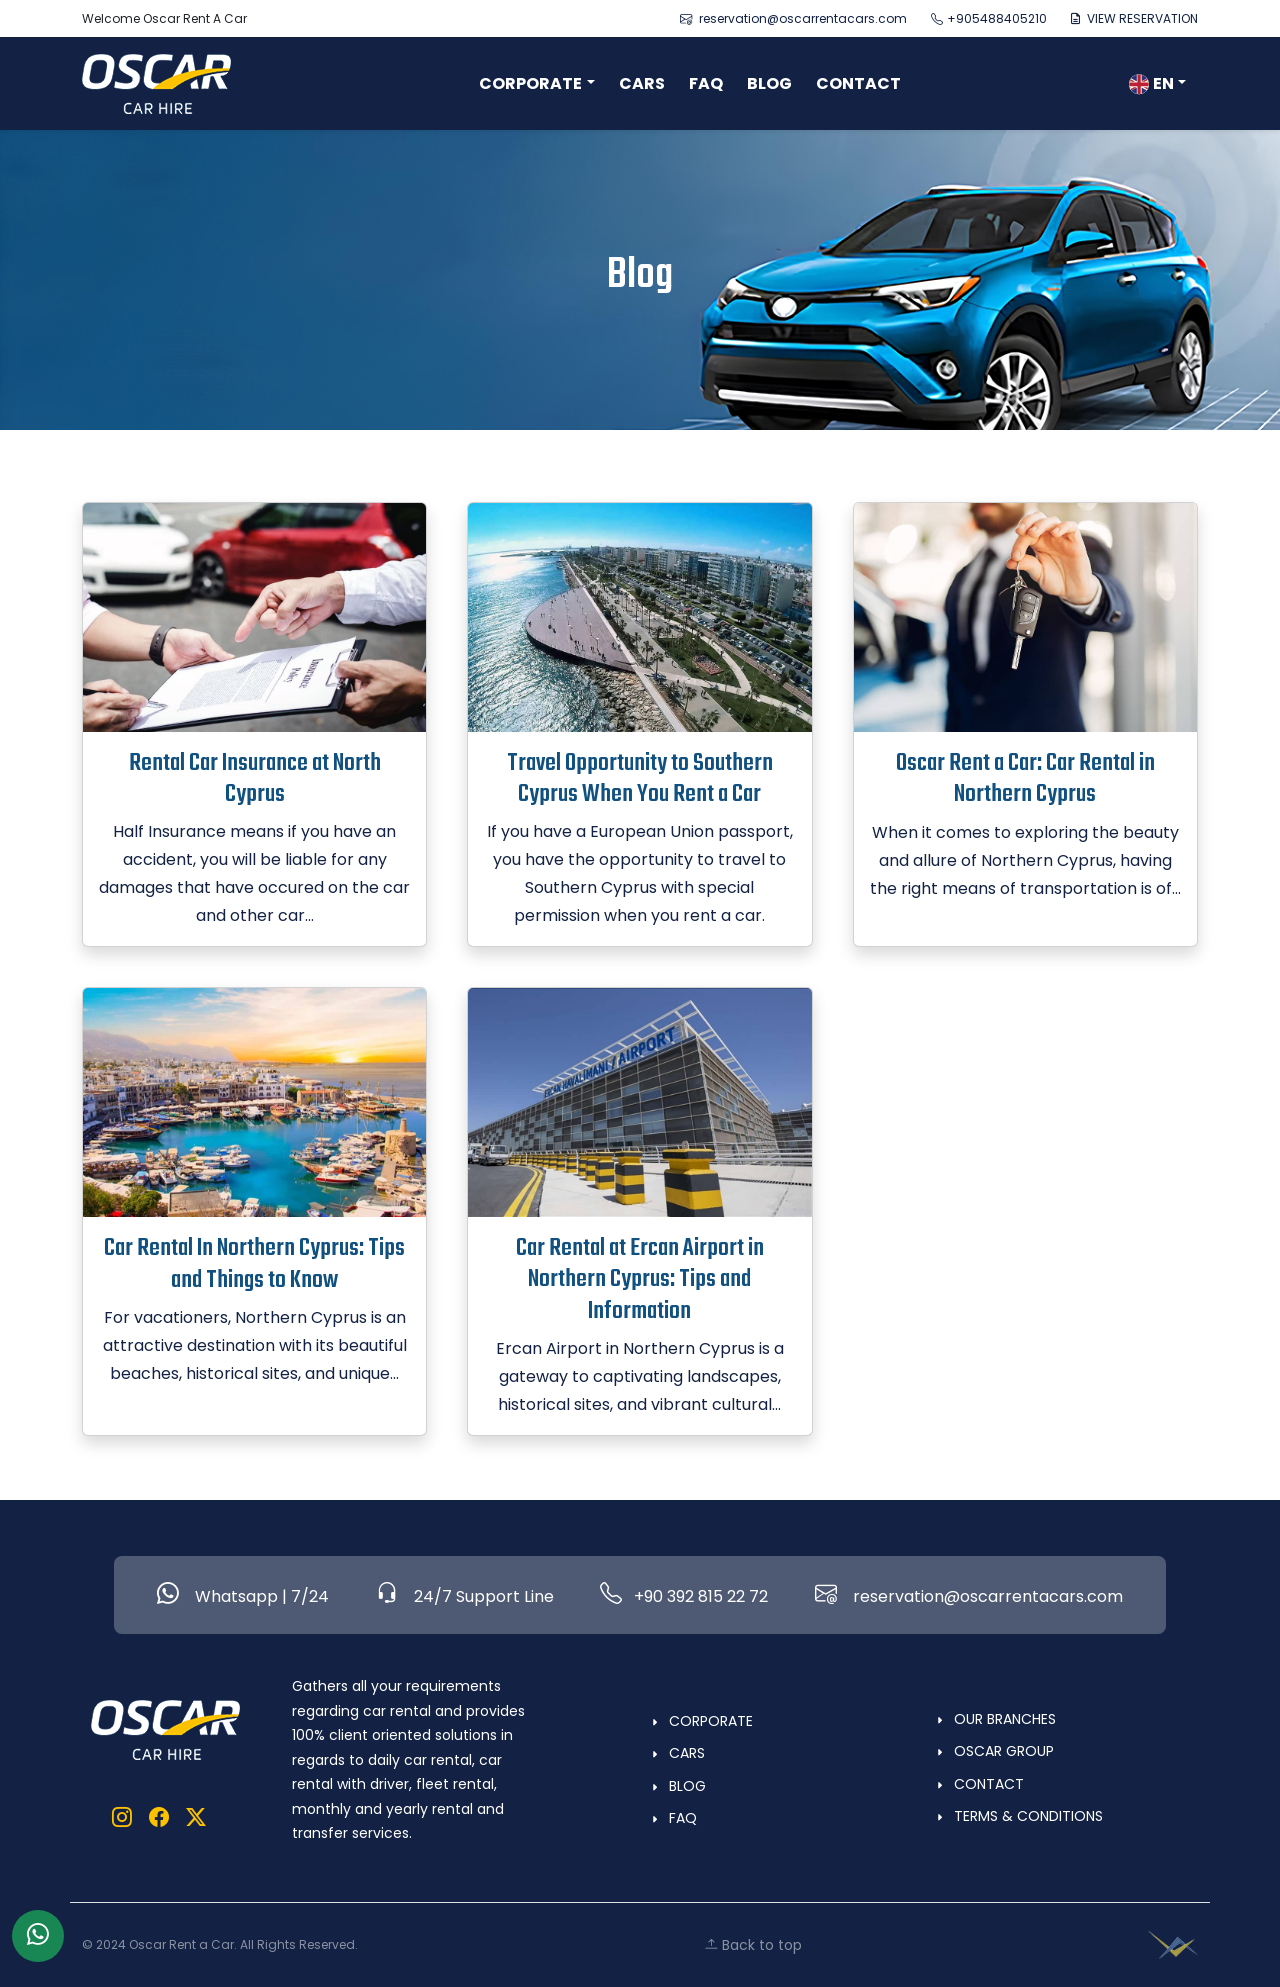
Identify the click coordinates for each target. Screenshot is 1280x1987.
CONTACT (858, 83)
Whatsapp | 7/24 (243, 1594)
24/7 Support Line (465, 1594)
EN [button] (1151, 83)
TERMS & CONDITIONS (1028, 1816)
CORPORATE (711, 1721)
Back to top (753, 1945)
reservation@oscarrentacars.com (793, 18)
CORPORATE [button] (530, 83)
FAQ (706, 83)
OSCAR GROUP (1004, 1751)
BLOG (769, 83)
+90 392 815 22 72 (684, 1594)
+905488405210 (989, 18)
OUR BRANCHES (1005, 1719)
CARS (642, 83)
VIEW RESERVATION (1134, 18)
